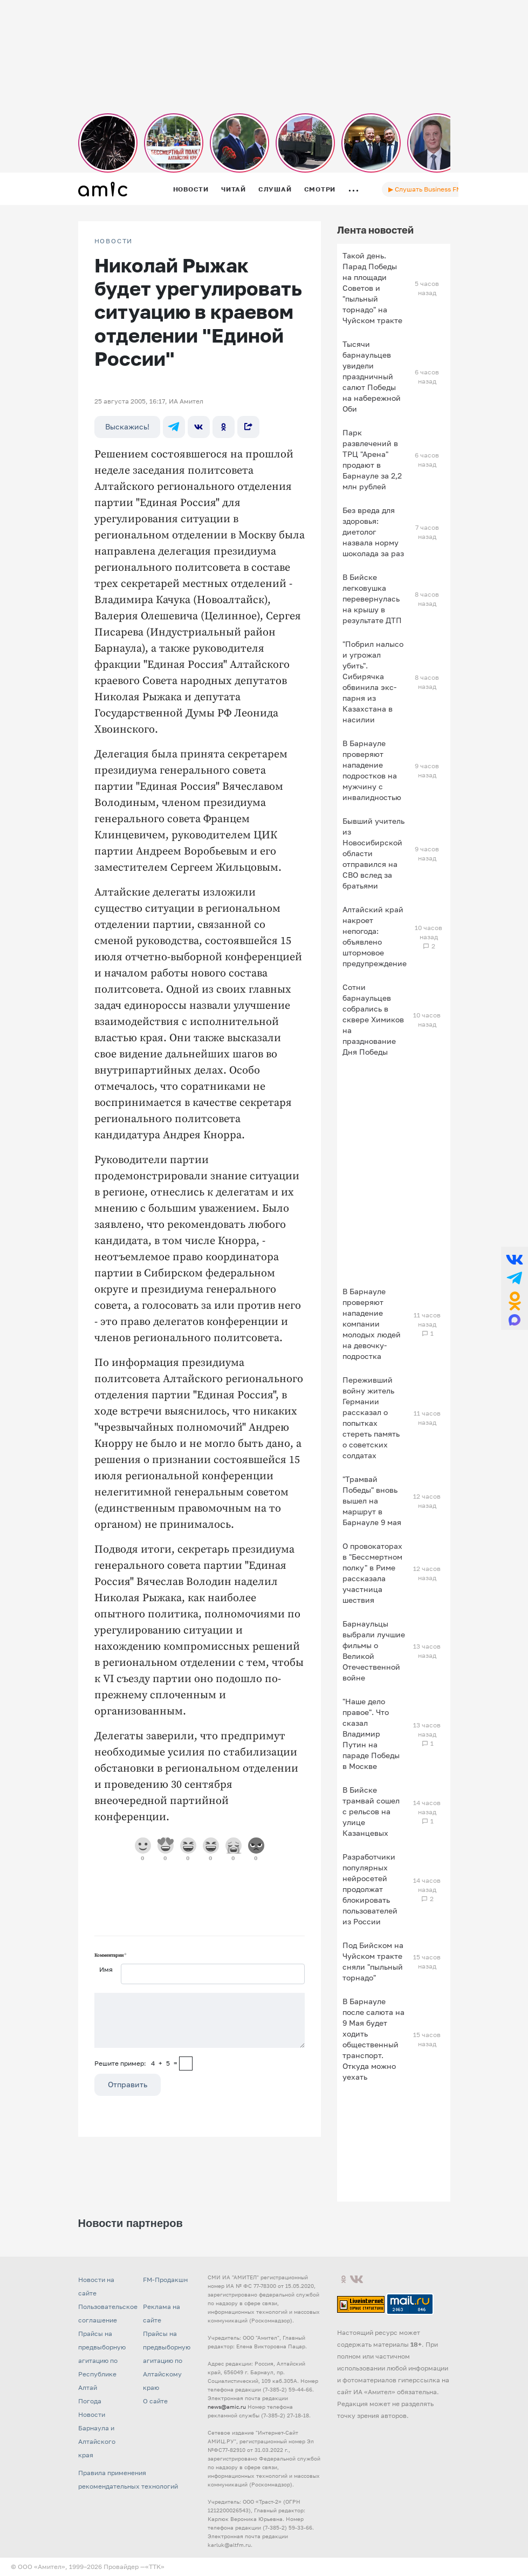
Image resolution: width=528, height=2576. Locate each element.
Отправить (127, 2084)
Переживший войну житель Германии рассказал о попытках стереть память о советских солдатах (371, 1417)
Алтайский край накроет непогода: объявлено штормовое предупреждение (374, 936)
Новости (191, 189)
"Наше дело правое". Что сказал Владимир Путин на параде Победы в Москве (371, 1734)
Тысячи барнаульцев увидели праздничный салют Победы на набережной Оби (371, 376)
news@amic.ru (227, 2406)
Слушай (275, 189)
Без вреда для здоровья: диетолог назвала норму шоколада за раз (373, 531)
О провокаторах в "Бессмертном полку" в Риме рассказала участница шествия (372, 1572)
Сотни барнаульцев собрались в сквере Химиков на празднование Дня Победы (373, 1019)
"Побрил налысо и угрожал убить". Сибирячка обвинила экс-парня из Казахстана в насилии (372, 681)
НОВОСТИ (113, 241)
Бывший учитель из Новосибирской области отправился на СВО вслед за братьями (373, 853)
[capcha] (186, 2063)
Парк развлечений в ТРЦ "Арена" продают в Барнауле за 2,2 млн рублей (372, 459)
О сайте (155, 2401)
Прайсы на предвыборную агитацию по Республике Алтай (102, 2360)
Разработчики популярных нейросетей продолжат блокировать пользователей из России (369, 1889)
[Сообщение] (199, 2020)
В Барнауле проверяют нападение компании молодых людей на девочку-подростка (371, 1324)
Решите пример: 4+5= (135, 2063)
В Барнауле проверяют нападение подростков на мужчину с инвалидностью (371, 770)
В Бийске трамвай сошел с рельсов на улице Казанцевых (371, 1811)
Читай (233, 189)
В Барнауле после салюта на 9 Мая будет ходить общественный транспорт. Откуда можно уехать (373, 2039)
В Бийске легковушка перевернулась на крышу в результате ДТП (372, 598)
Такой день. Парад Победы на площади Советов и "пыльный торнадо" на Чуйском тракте (372, 288)
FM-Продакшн (165, 2280)
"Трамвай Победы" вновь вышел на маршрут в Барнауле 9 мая (371, 1500)
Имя (106, 1969)
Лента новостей (375, 230)
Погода (89, 2401)
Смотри (320, 189)
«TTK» (154, 2567)
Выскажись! (127, 426)
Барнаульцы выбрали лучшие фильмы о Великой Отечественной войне (373, 1650)
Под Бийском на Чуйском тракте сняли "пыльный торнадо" (372, 1961)
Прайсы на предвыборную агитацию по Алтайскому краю (166, 2360)
